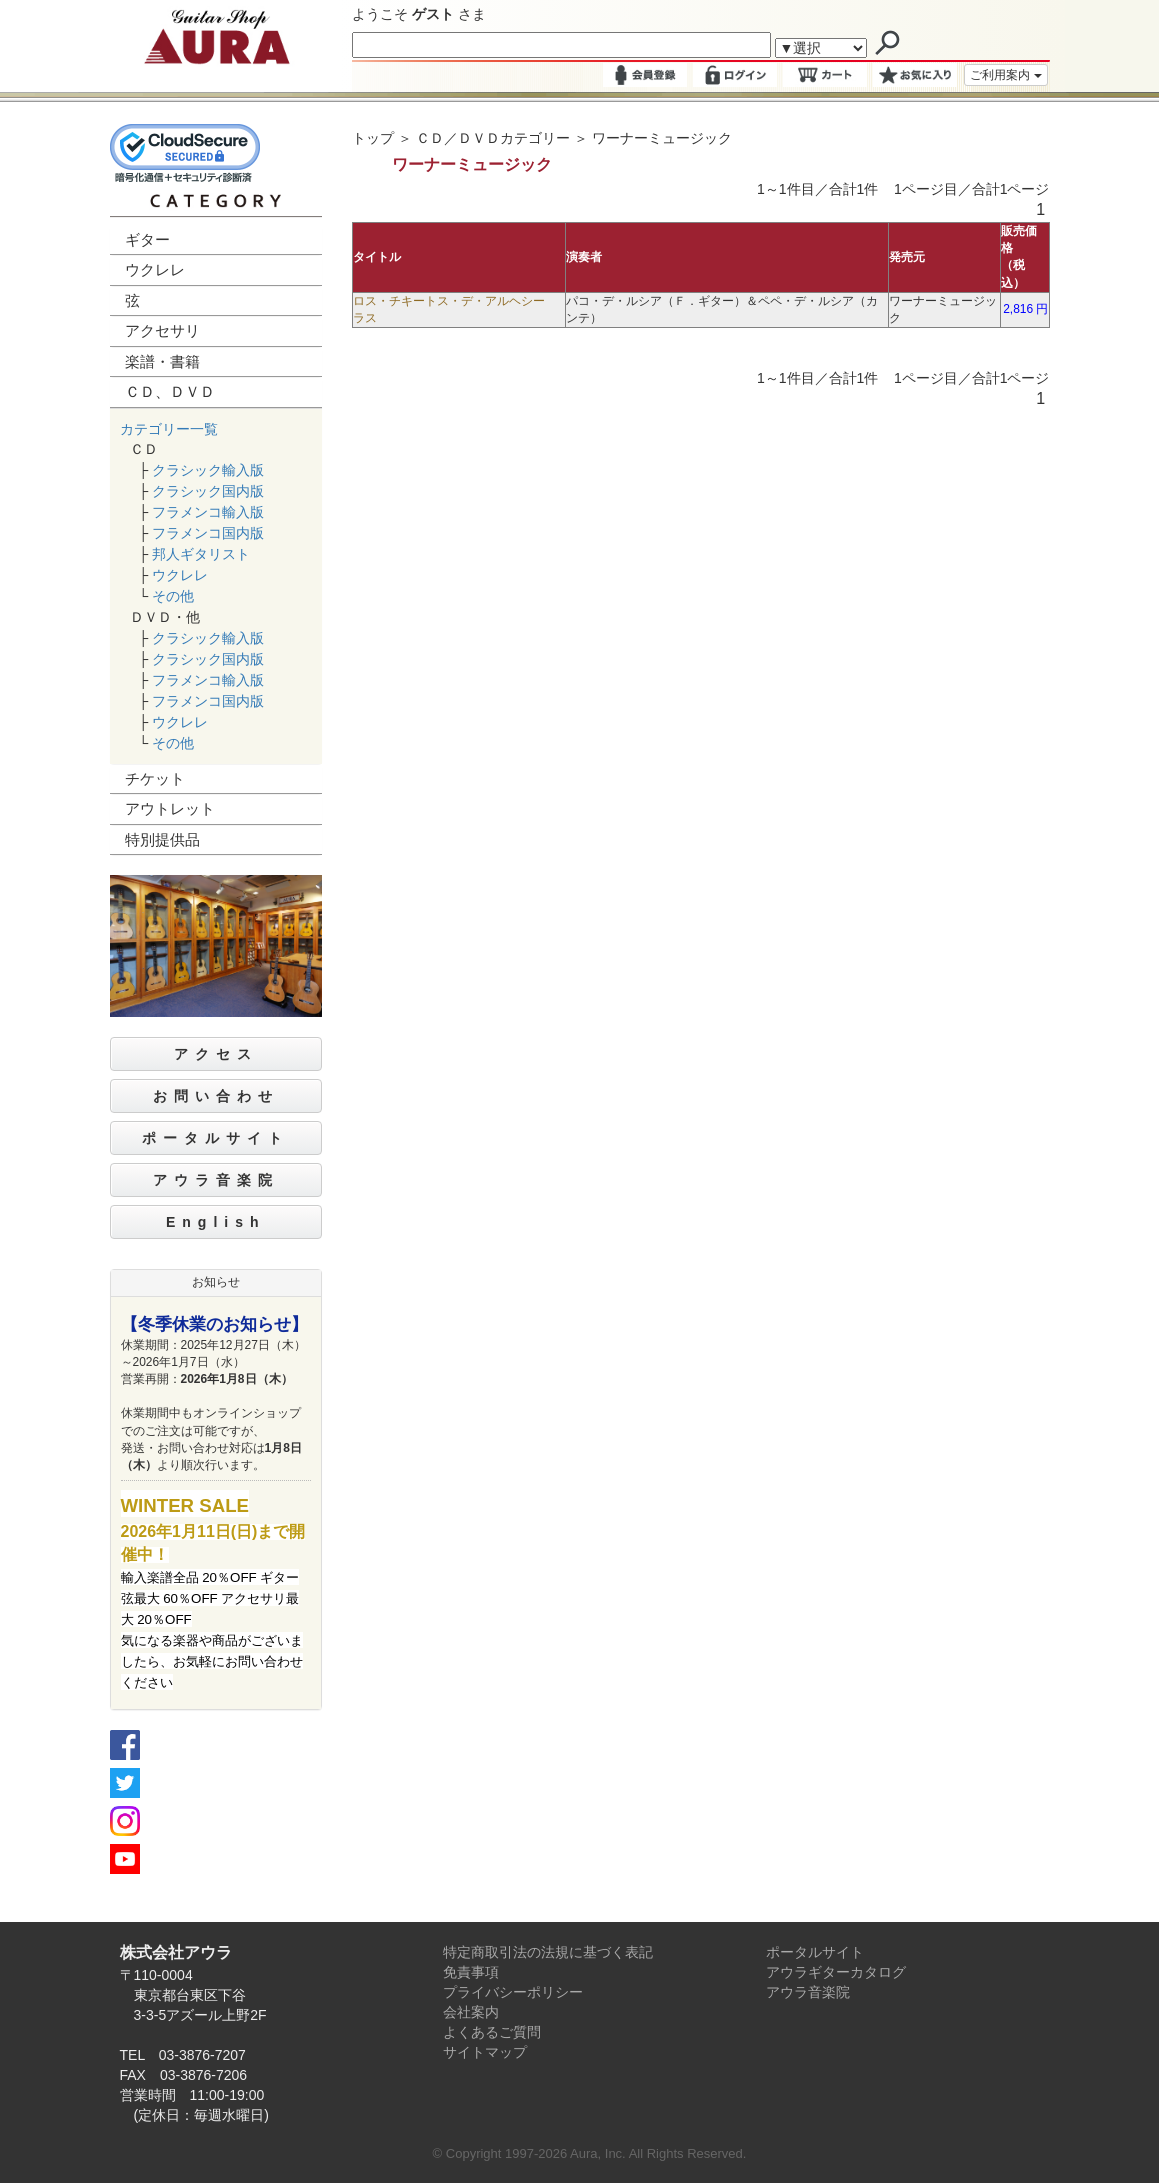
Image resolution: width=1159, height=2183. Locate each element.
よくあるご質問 (492, 2032)
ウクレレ (180, 575)
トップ (373, 138)
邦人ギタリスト (201, 554)
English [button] (216, 1222)
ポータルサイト (815, 1952)
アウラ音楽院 (808, 1992)
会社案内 (471, 2012)
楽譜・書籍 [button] (162, 361)
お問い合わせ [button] (216, 1096)
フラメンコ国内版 (208, 533)
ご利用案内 (1005, 75)
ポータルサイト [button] (215, 1138)
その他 (173, 596)
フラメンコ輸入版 (208, 512)
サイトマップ (485, 2052)
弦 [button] (132, 300)
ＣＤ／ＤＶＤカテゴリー (493, 138)
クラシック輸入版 (208, 470)
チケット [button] (155, 778)
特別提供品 (162, 839)
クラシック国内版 (208, 491)
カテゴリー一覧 (169, 429)
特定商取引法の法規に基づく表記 (548, 1952)
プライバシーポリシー (513, 1992)
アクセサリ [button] (162, 330)
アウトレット (170, 808)
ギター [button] (147, 239)
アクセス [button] (216, 1054)
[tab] (216, 241)
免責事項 (471, 1972)
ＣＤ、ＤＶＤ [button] (170, 391)
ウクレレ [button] (155, 269)
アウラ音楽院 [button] (216, 1180)
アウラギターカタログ (836, 1972)
